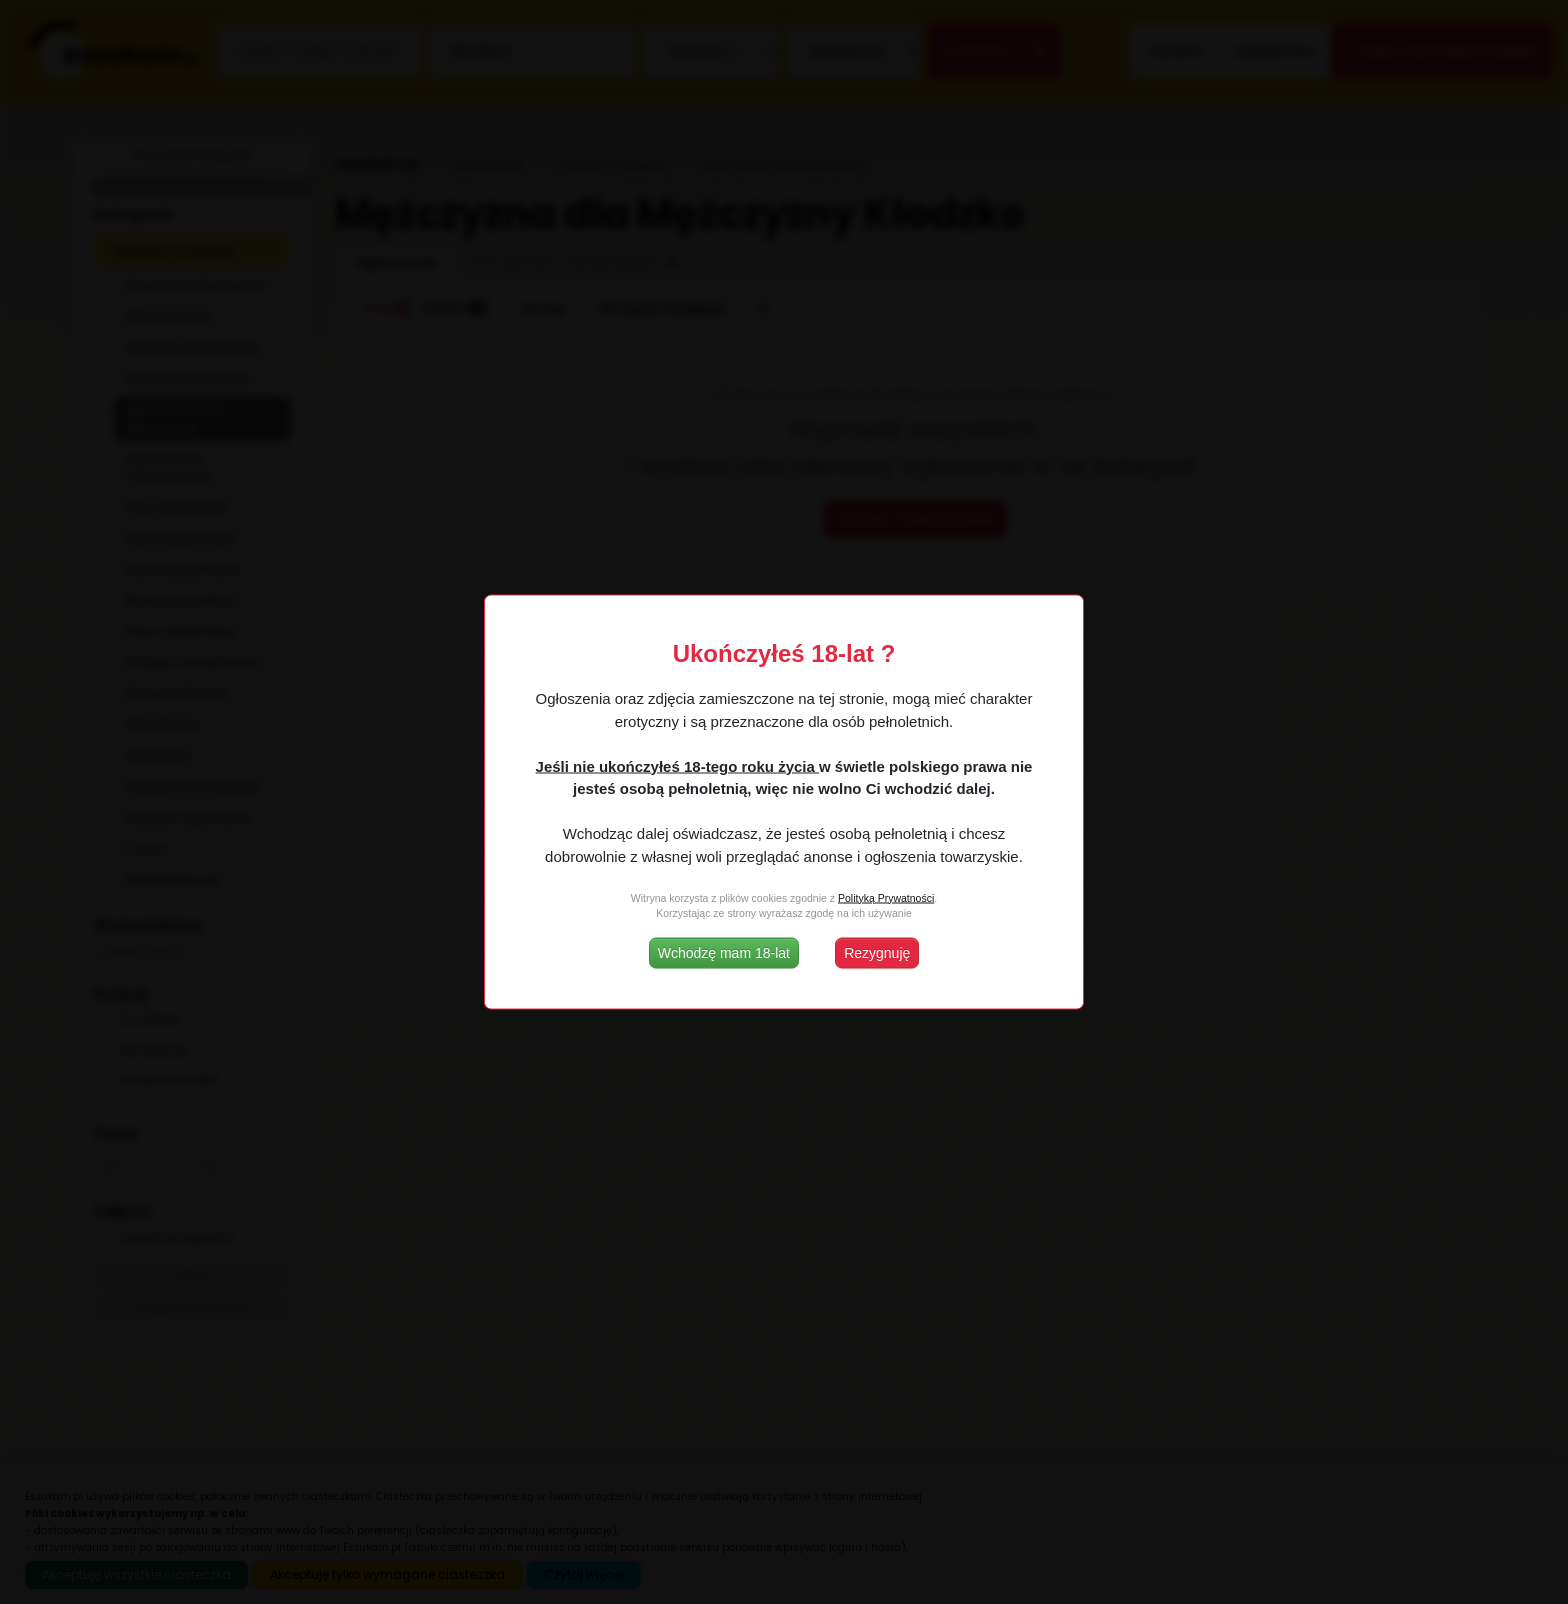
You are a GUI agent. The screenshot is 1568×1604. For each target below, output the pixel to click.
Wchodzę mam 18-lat (724, 953)
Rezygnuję (877, 953)
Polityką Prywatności (886, 897)
